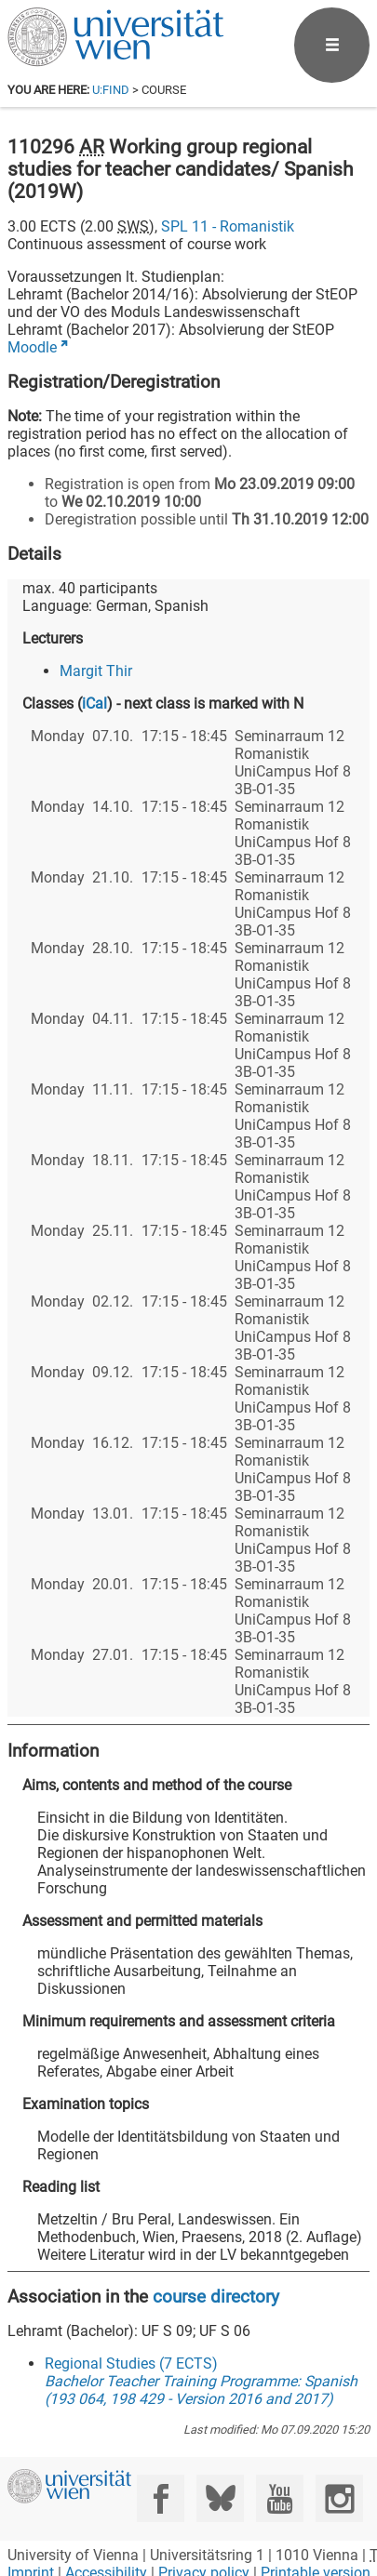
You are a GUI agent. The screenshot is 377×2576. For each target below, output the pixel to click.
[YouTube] (279, 2498)
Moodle (32, 347)
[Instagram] (339, 2498)
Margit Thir (96, 671)
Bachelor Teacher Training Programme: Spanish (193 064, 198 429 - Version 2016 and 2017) (201, 2390)
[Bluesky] (220, 2498)
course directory (216, 2296)
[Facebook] (160, 2498)
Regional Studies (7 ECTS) (131, 2363)
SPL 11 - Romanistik (227, 226)
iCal (94, 703)
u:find (110, 90)
